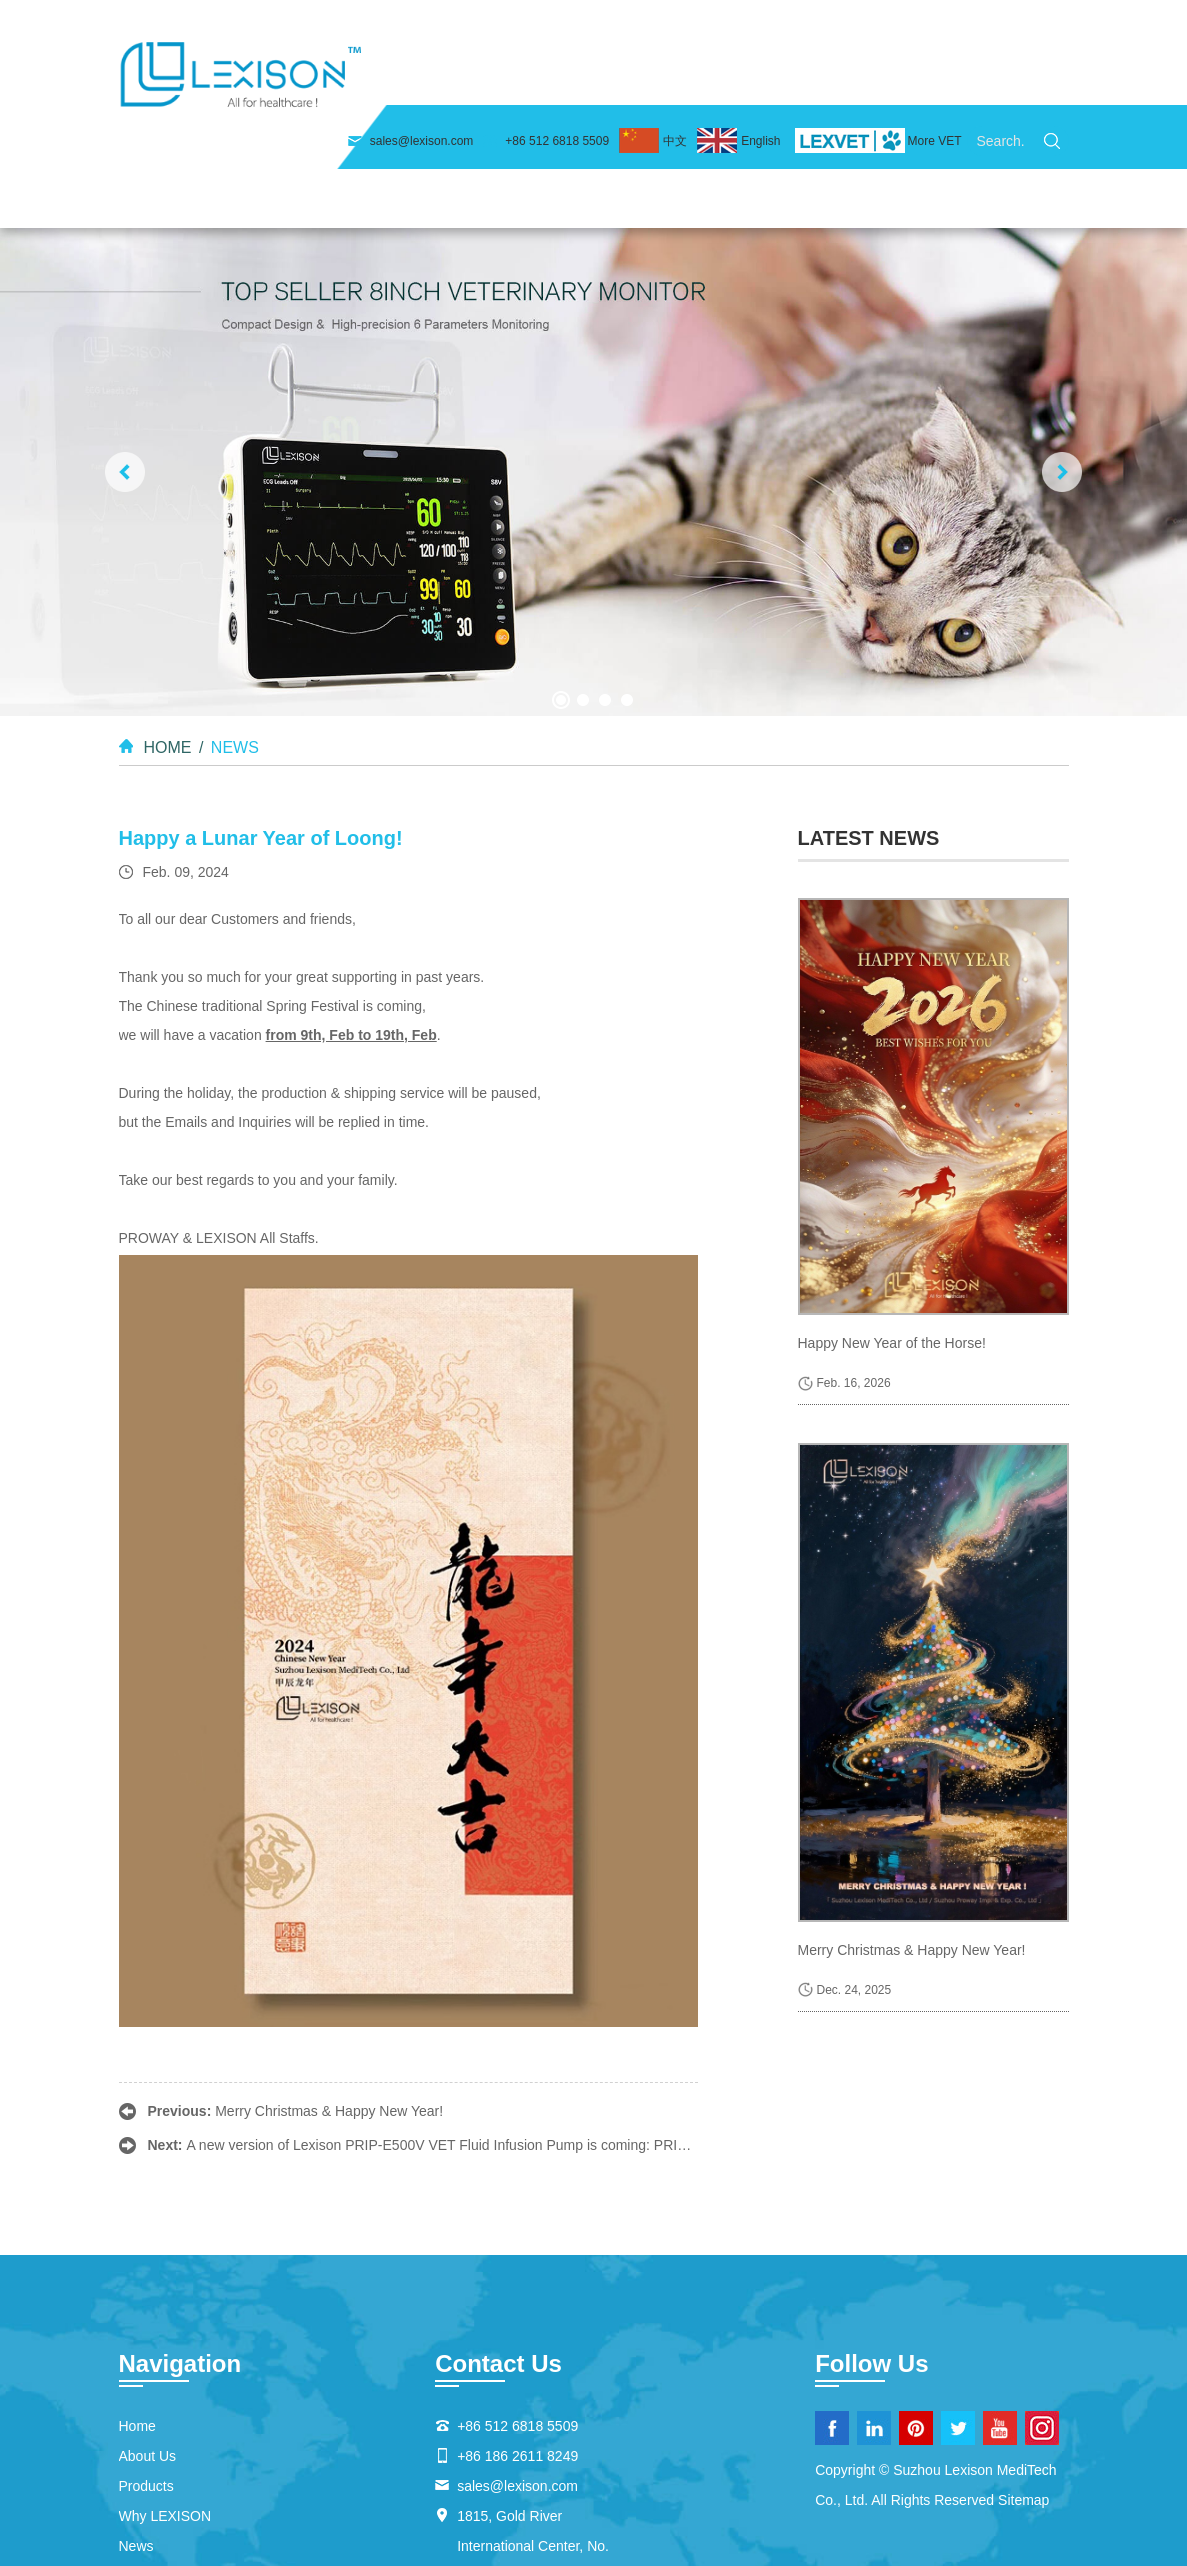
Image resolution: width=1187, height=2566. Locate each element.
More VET (934, 23)
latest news (869, 722)
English (760, 23)
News (861, 80)
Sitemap (1023, 2385)
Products (608, 80)
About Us (494, 80)
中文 (675, 23)
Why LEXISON (742, 80)
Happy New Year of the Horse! (892, 1228)
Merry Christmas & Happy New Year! (329, 1996)
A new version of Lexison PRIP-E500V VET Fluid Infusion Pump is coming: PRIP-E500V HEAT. (480, 2030)
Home (392, 80)
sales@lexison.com (422, 23)
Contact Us (969, 80)
